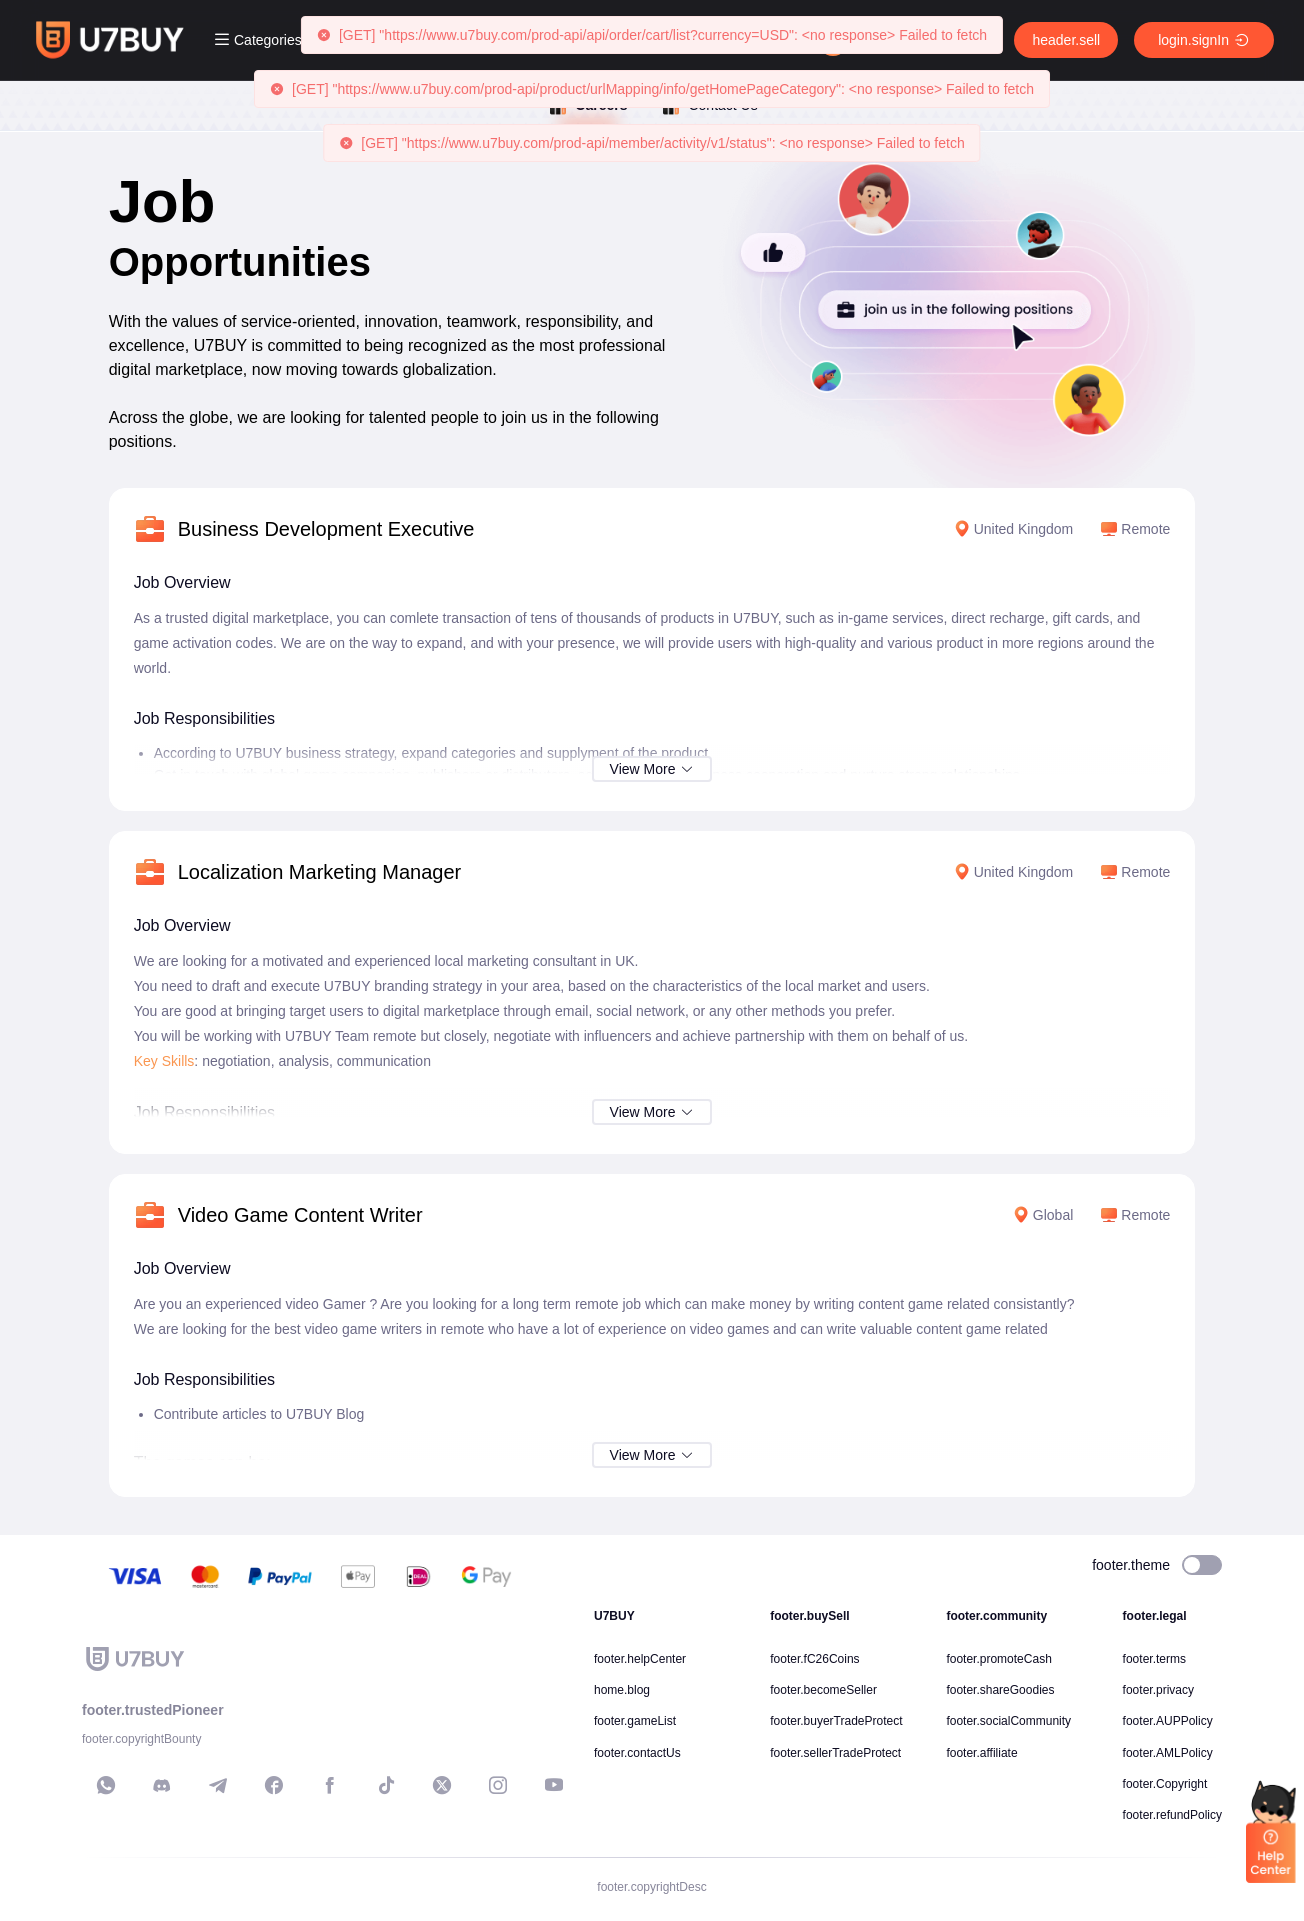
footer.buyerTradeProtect (836, 1721)
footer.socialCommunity (1008, 1721)
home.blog (622, 1690)
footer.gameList (635, 1721)
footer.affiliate (981, 1753)
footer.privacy (1158, 1690)
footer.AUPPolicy (1168, 1721)
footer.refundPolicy (1172, 1815)
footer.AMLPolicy (1168, 1753)
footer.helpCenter (640, 1659)
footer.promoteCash (998, 1659)
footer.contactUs (637, 1753)
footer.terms (1154, 1659)
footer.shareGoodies (1000, 1690)
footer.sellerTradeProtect (835, 1753)
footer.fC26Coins (814, 1659)
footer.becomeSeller (823, 1690)
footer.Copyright (1165, 1784)
